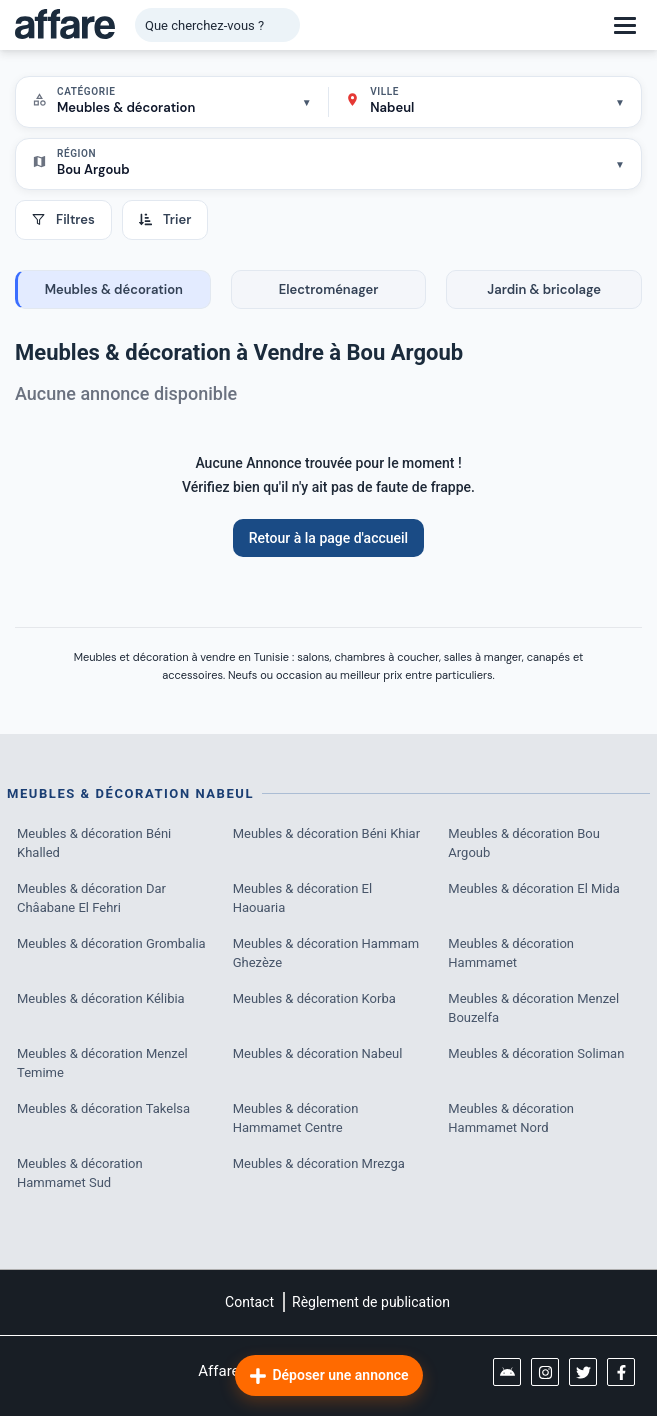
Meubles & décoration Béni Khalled (94, 843)
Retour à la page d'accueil (328, 538)
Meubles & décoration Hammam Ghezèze (326, 953)
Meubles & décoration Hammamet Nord (511, 1118)
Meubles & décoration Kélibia (101, 998)
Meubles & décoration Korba (314, 998)
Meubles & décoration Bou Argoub (524, 843)
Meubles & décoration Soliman (536, 1053)
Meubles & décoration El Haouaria (302, 898)
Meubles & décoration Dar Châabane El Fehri (91, 898)
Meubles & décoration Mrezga (319, 1163)
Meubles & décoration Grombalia (111, 943)
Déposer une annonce (328, 1376)
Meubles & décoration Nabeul (318, 1053)
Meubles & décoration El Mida (534, 888)
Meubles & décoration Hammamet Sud (80, 1173)
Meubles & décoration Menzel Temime (102, 1063)
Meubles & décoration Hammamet (511, 953)
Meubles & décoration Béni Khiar (326, 833)
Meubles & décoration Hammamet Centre (296, 1118)
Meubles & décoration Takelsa (103, 1108)
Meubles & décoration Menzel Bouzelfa (533, 1008)
